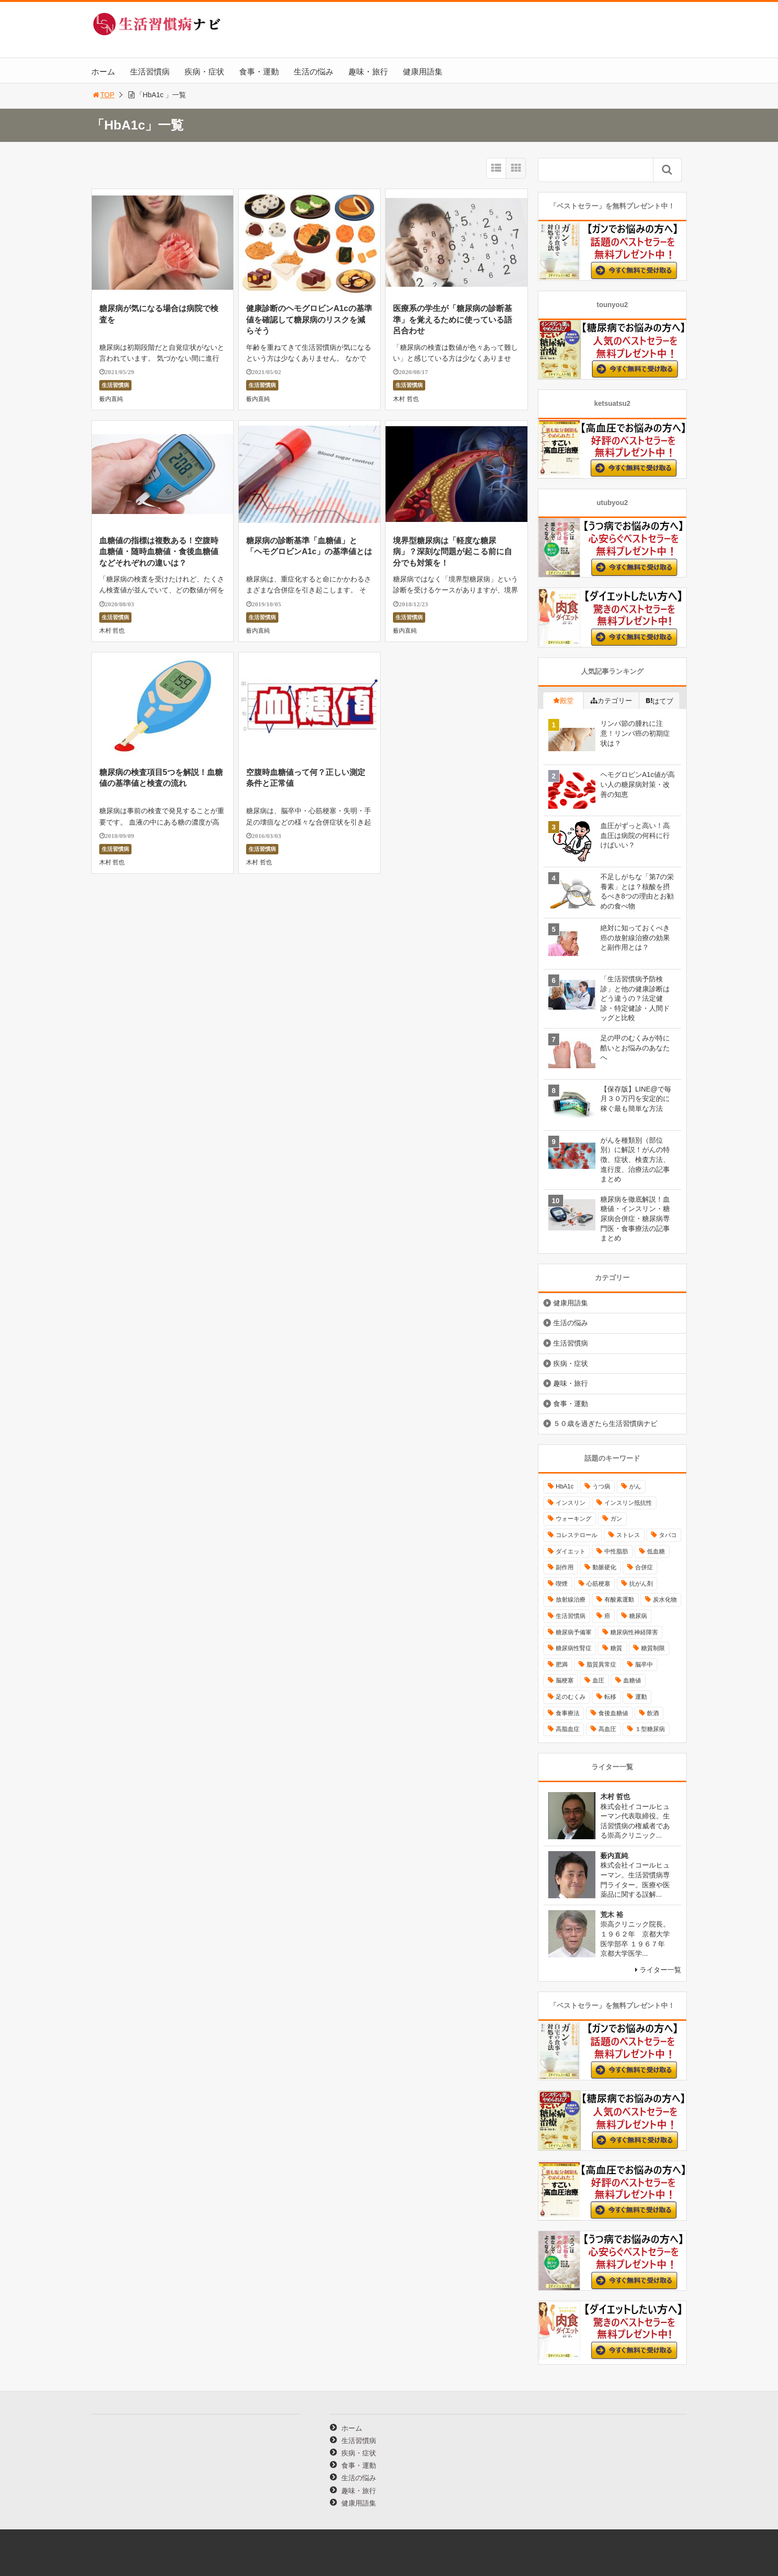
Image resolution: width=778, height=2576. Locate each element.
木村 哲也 (405, 398)
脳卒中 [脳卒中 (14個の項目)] (644, 1664)
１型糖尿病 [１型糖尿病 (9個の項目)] (650, 1729)
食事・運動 (259, 71)
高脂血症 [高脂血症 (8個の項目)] (568, 1729)
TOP (103, 95)
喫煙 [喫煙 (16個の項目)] (562, 1583)
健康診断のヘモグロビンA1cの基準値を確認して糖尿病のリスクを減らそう (309, 319)
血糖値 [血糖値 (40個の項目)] (632, 1680)
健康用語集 (423, 71)
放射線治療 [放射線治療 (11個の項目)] (570, 1599)
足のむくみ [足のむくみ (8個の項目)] (570, 1696)
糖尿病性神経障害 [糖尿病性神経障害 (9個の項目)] (634, 1632)
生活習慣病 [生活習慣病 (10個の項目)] (570, 1615)
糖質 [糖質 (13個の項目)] (616, 1648)
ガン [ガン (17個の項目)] (616, 1518)
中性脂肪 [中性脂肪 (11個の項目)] (616, 1551)
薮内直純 (111, 398)
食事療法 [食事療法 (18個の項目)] (568, 1713)
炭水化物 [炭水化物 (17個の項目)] (665, 1599)
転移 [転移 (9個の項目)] (610, 1696)
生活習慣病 (150, 71)
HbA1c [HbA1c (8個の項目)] (565, 1486)
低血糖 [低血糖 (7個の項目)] (656, 1551)
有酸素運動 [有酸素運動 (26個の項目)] (619, 1599)
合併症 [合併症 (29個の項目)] (644, 1567)
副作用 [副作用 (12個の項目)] (565, 1567)
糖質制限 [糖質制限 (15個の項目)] (653, 1648)
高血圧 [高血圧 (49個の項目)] (607, 1729)
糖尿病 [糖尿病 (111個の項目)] (638, 1615)
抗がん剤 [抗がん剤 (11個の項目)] (641, 1583)
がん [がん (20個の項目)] (635, 1486)
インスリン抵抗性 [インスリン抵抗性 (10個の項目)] (628, 1502)
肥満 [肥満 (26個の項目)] (562, 1664)
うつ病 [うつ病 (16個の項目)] (601, 1486)
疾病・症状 (204, 71)
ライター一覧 (660, 1970)
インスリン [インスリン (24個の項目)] (570, 1502)
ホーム (103, 71)
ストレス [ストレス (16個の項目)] (628, 1535)
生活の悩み (313, 71)
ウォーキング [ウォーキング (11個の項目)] (573, 1518)
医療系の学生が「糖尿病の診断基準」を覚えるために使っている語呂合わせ (452, 319)
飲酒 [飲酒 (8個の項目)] (653, 1713)
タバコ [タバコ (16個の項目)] (668, 1535)
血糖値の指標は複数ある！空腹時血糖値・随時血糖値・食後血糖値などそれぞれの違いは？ (158, 551)
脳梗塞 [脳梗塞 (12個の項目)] (565, 1680)
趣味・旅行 (368, 71)
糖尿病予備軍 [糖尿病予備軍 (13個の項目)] (573, 1632)
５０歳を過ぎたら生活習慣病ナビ (605, 1423)
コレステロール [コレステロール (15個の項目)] (576, 1535)
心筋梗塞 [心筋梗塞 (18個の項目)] (598, 1583)
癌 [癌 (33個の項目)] (607, 1615)
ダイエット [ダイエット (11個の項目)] (570, 1551)
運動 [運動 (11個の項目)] (641, 1696)
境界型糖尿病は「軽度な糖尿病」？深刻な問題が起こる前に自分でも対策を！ (452, 551)
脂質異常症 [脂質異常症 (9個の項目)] (601, 1664)
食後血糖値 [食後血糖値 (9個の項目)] (613, 1713)
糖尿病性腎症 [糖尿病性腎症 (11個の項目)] (573, 1648)
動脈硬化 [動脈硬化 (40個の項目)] (604, 1567)
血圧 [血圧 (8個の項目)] (598, 1680)
